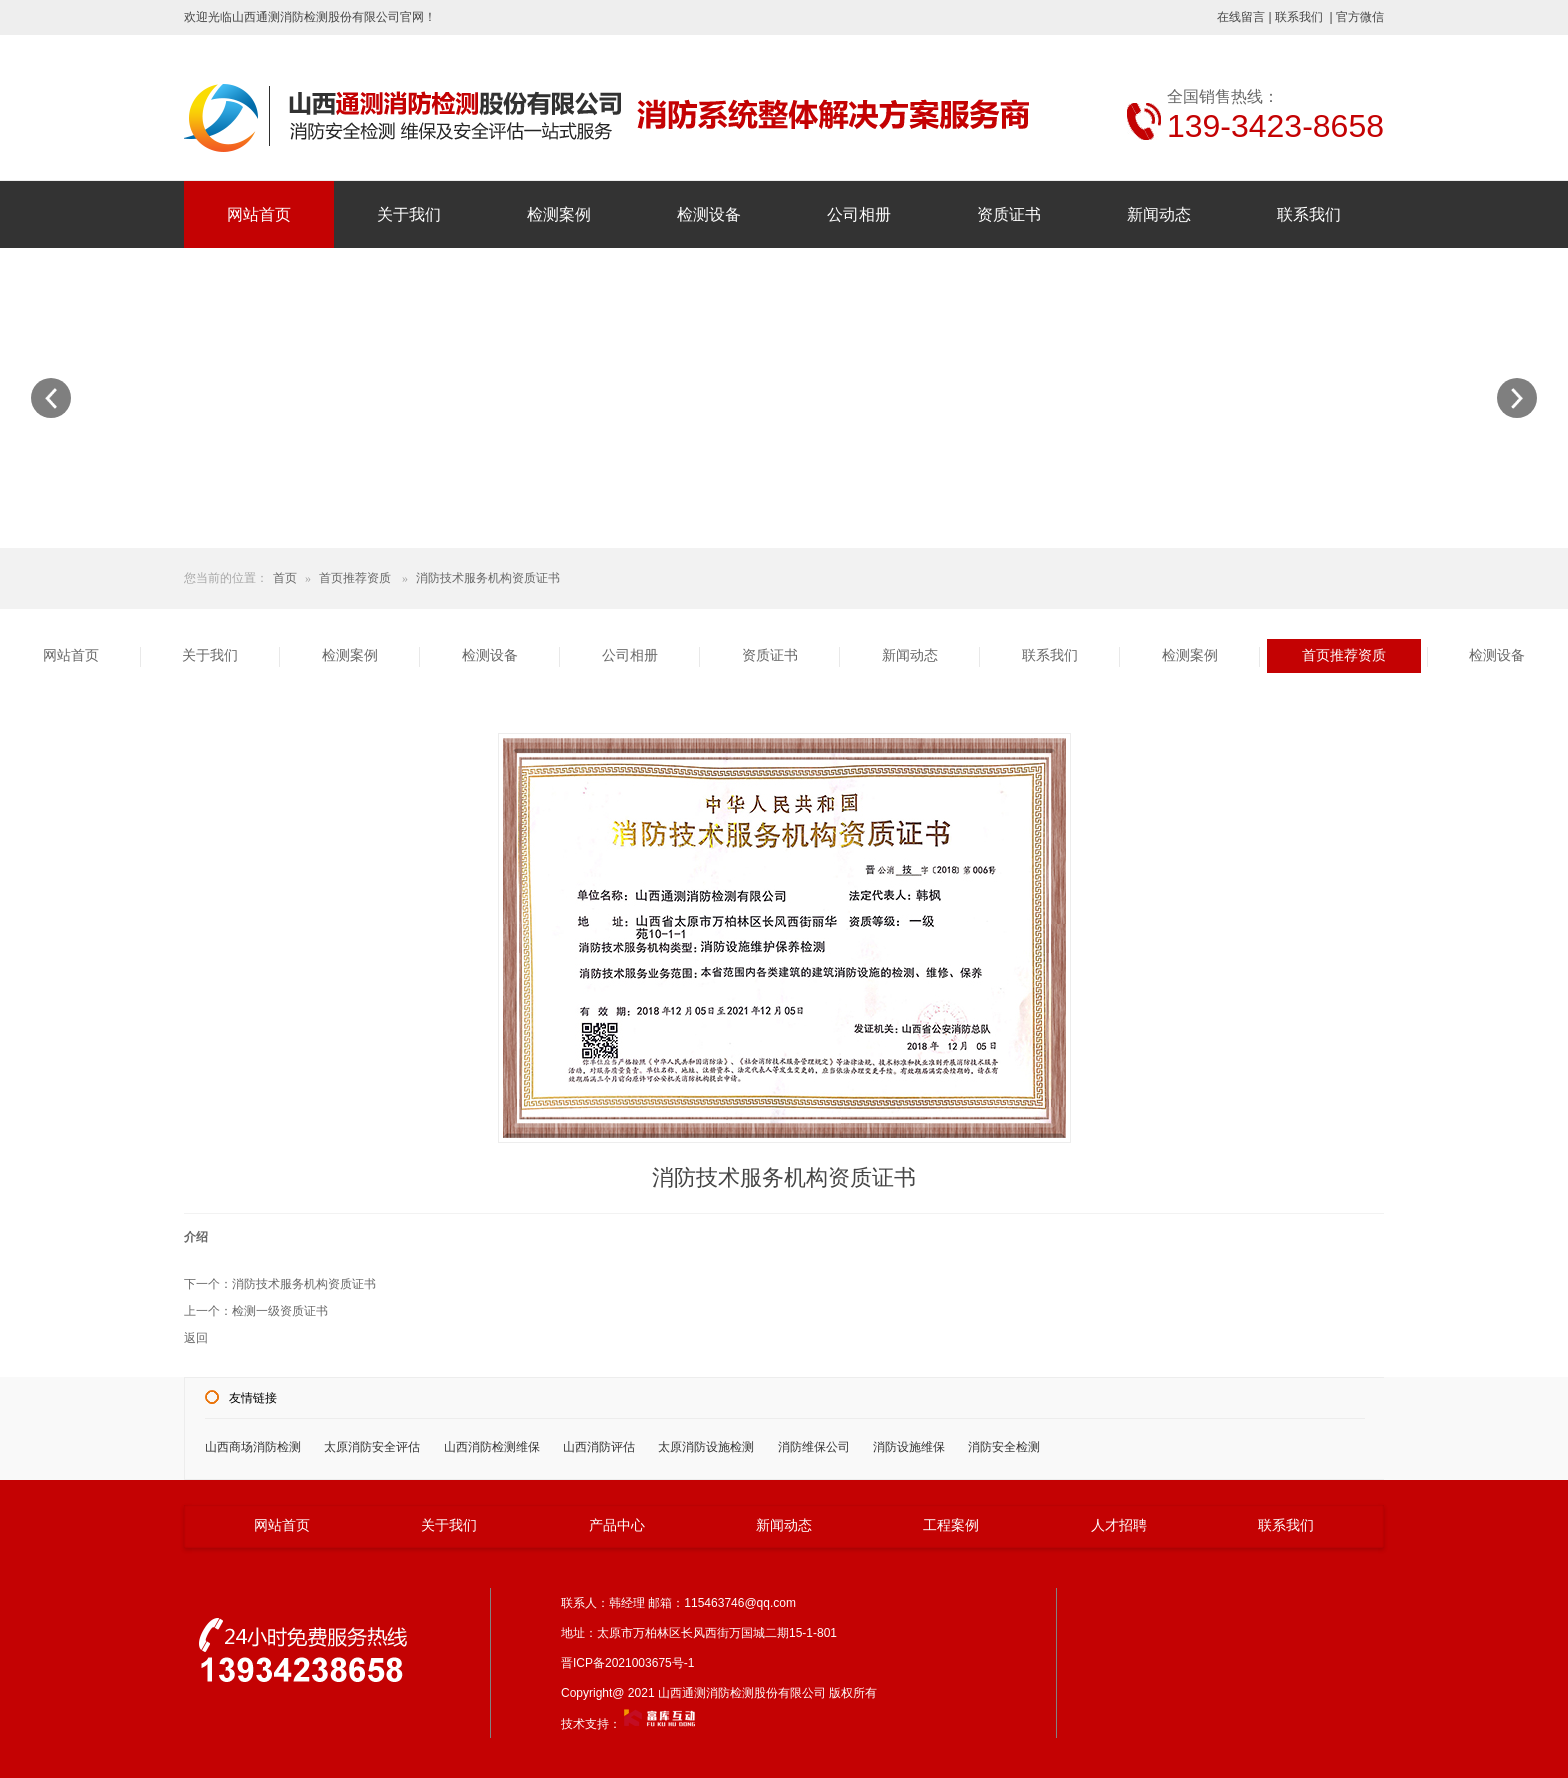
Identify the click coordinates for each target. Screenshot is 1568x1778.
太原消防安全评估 (372, 1447)
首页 (285, 578)
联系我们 (1299, 17)
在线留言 (1241, 17)
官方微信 (1360, 17)
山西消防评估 (599, 1447)
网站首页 (259, 214)
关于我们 (409, 214)
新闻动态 (1159, 214)
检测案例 (559, 214)
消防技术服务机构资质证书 (488, 578)
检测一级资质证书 (280, 1311)
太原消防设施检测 (706, 1447)
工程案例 (951, 1525)
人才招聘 (1119, 1525)
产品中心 (617, 1525)
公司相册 (859, 214)
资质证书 (1009, 214)
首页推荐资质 (355, 578)
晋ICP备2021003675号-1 (632, 1663)
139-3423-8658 (1275, 126)
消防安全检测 (1004, 1447)
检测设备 (709, 214)
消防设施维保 (909, 1447)
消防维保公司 (814, 1447)
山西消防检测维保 (492, 1447)
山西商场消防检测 (253, 1447)
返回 (196, 1338)
